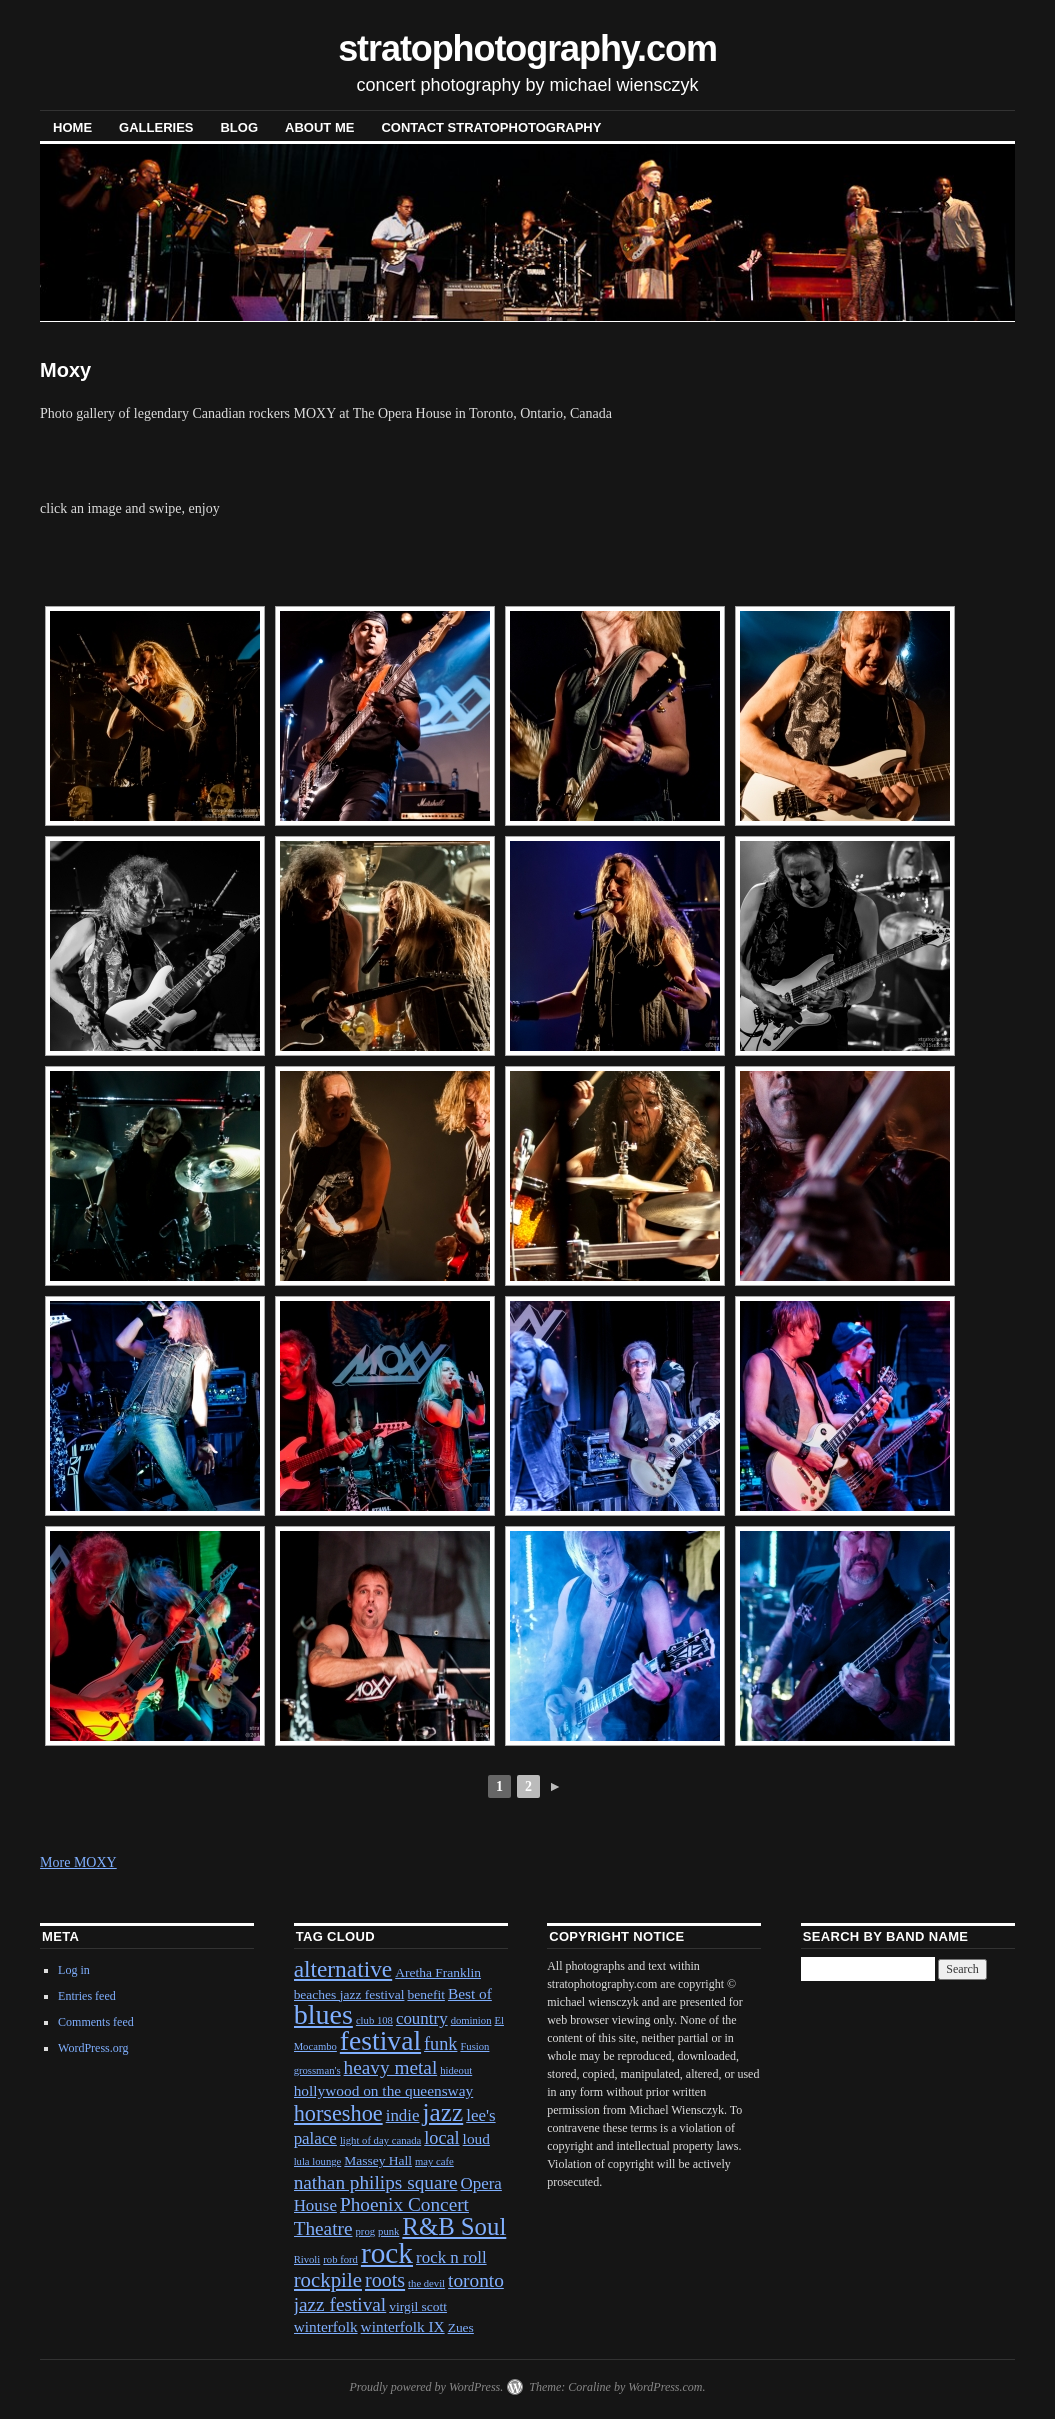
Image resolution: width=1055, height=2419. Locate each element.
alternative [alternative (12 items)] (343, 1969)
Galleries (156, 127)
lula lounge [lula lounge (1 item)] (318, 2161)
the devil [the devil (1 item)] (426, 2283)
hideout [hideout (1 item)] (456, 2070)
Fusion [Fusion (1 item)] (474, 2046)
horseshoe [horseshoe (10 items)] (338, 2113)
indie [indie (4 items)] (403, 2115)
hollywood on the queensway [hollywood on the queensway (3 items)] (384, 2090)
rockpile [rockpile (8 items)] (328, 2280)
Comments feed (96, 2022)
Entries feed (87, 1996)
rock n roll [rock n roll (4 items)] (451, 2257)
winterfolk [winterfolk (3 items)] (326, 2326)
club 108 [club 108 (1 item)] (374, 2020)
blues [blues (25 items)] (323, 2014)
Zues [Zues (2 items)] (461, 2327)
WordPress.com (665, 2387)
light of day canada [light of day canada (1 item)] (380, 2140)
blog (239, 127)
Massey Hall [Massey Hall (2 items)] (378, 2160)
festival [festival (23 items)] (380, 2040)
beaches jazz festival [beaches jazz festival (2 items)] (349, 1994)
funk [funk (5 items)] (440, 2044)
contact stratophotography (491, 127)
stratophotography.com (527, 48)
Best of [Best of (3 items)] (470, 1993)
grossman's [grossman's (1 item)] (317, 2070)
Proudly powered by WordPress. (426, 2387)
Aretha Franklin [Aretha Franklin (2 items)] (438, 1972)
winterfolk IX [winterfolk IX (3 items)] (403, 2326)
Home (72, 127)
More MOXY (78, 1862)
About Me (319, 127)
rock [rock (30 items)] (387, 2253)
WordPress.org (93, 2048)
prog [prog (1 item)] (366, 2231)
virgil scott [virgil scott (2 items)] (418, 2306)
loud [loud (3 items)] (476, 2138)
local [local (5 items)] (441, 2138)
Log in (74, 1970)
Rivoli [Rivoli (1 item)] (307, 2259)
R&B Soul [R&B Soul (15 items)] (454, 2226)
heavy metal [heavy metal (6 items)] (391, 2067)
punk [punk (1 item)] (388, 2231)
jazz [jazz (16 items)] (443, 2112)
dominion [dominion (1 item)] (471, 2020)
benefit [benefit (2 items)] (425, 1994)
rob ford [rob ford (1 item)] (340, 2259)
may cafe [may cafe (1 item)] (434, 2161)
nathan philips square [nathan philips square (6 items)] (376, 2182)
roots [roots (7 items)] (385, 2280)
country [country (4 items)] (422, 2018)
